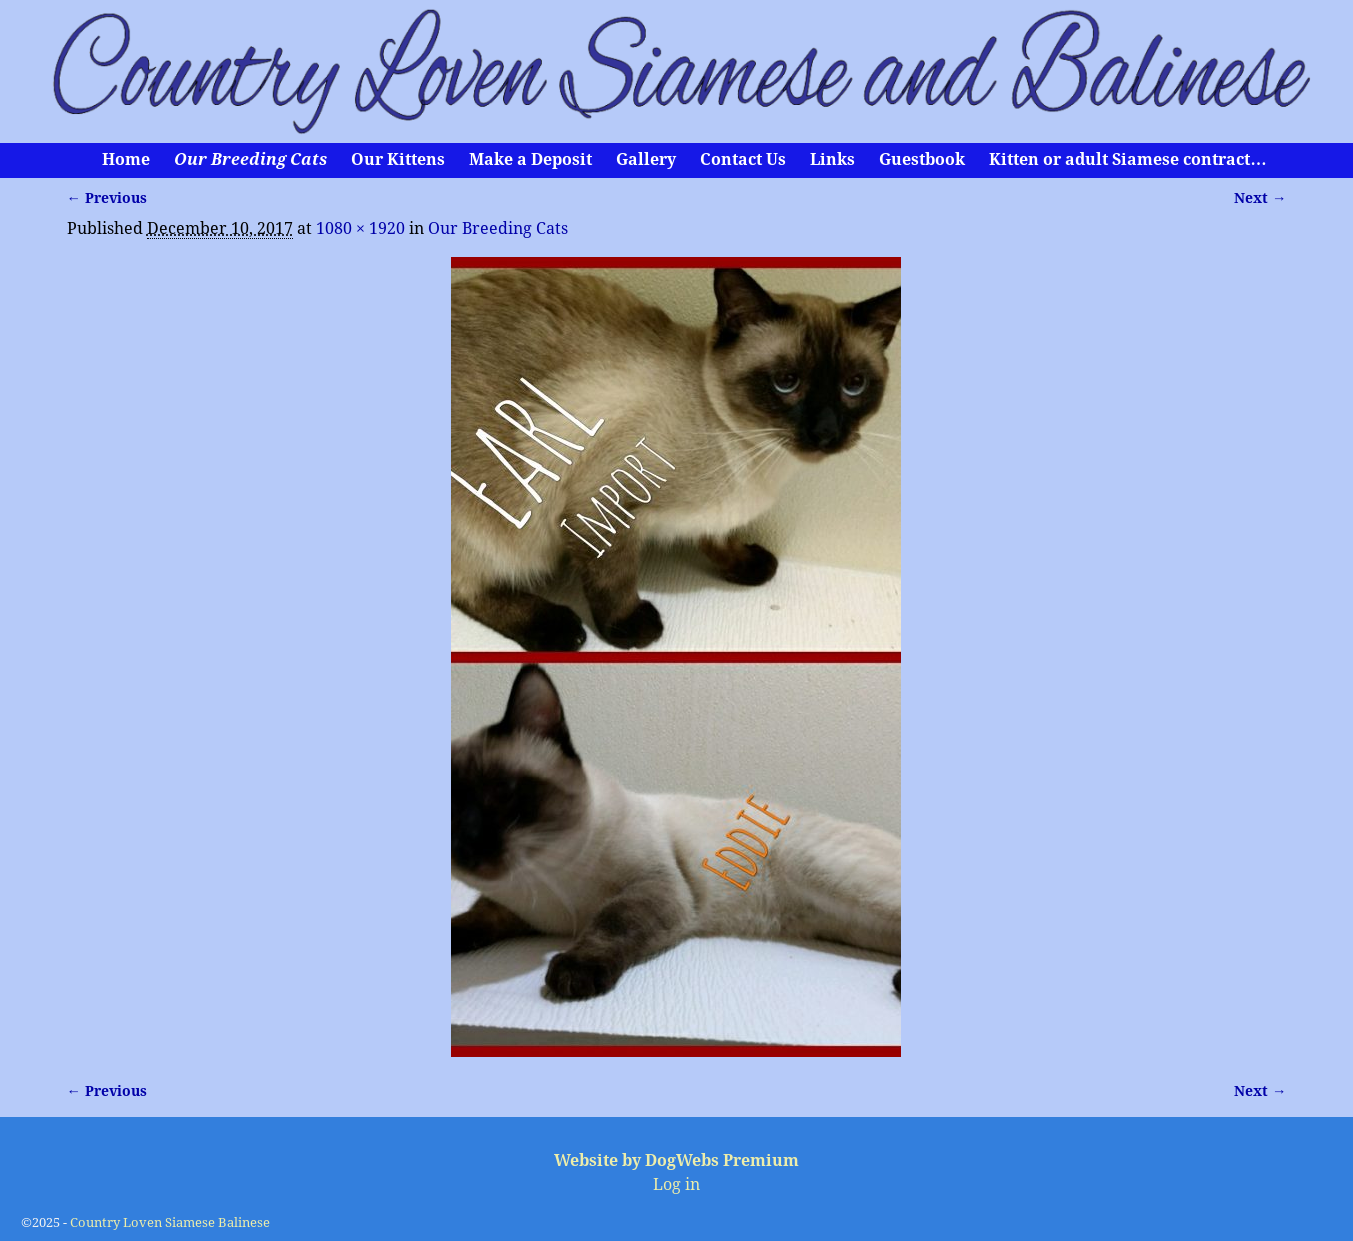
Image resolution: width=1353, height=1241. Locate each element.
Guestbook (922, 159)
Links (832, 159)
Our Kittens (398, 159)
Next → (1260, 198)
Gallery (646, 159)
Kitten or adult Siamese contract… (1127, 159)
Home (126, 159)
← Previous (107, 198)
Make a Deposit (530, 159)
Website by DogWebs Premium (676, 1160)
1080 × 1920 (360, 228)
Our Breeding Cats (250, 159)
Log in (676, 1184)
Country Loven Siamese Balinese (170, 1222)
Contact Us (743, 159)
